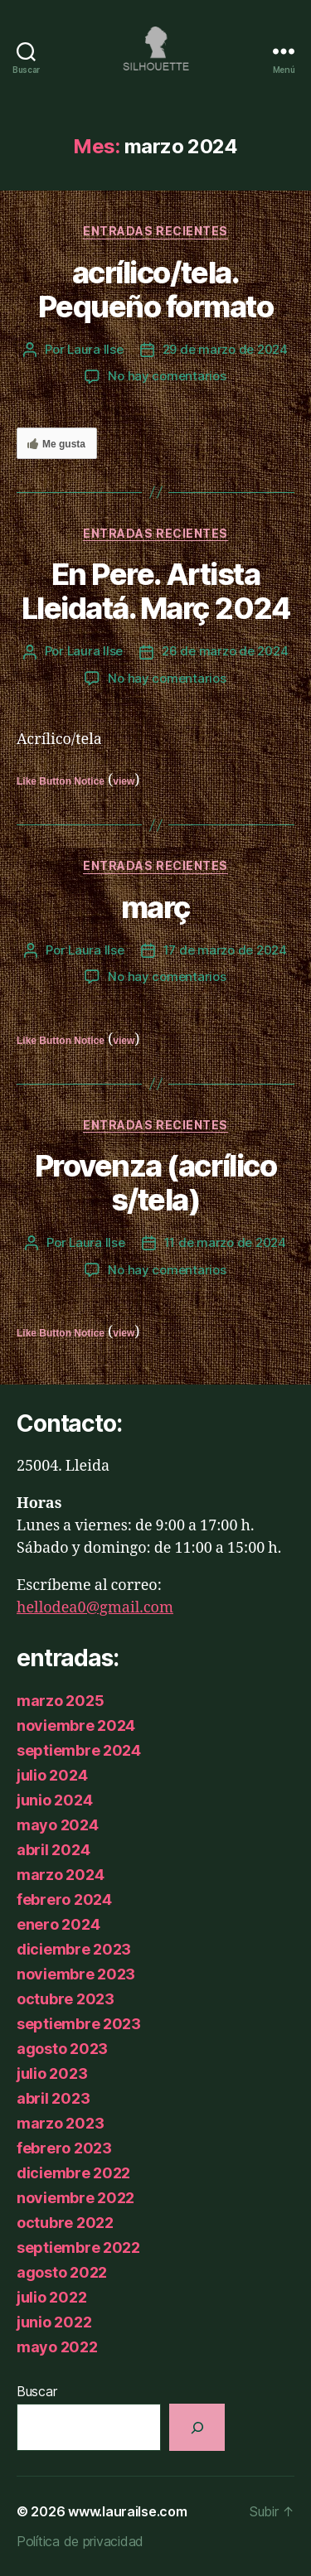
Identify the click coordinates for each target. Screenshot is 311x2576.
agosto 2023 (62, 2048)
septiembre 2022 (78, 2247)
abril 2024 (53, 1849)
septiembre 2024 (79, 1750)
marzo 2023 (60, 2123)
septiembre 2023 (79, 2023)
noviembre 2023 (76, 1974)
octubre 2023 (65, 1999)
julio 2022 (51, 2297)
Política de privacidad (80, 2541)
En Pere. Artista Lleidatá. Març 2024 (156, 591)
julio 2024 (52, 1775)
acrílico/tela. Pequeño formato (156, 289)
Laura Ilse (95, 349)
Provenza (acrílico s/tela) (155, 1183)
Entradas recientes (155, 231)
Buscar (36, 2391)
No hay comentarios (167, 376)
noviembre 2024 (76, 1725)
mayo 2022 (57, 2347)
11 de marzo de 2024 (225, 1242)
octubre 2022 (65, 2222)
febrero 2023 (64, 2148)
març (155, 907)
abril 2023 (53, 2098)
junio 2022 (54, 2322)
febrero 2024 (64, 1899)
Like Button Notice (60, 781)
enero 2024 (58, 1924)
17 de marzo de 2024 (225, 950)
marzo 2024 (60, 1874)
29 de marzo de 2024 (225, 349)
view (123, 781)
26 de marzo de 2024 (225, 651)
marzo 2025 (60, 1700)
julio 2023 (52, 2073)
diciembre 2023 (74, 1949)
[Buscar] (197, 2427)
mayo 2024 (58, 1825)
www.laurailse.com (127, 2511)
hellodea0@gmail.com (95, 1607)
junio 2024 (54, 1800)
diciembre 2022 (73, 2173)
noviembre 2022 (75, 2197)
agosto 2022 (62, 2272)
